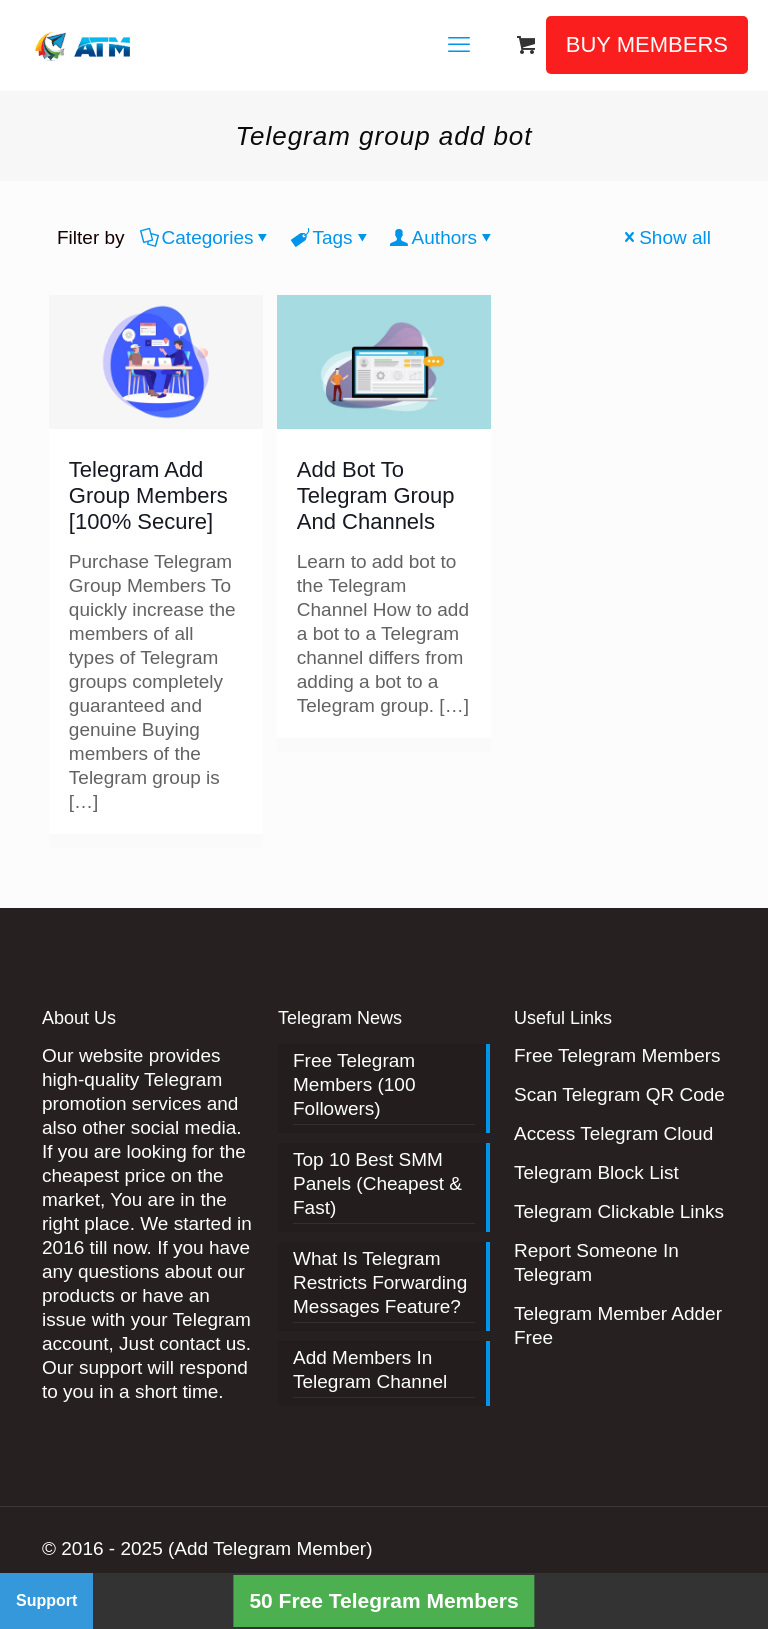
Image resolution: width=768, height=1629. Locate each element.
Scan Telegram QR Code (619, 1094)
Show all (665, 237)
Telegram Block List (596, 1172)
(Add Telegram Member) (270, 1548)
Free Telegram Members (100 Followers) (354, 1084)
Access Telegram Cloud (613, 1133)
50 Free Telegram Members (383, 1600)
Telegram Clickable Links (619, 1211)
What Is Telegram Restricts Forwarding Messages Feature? (380, 1282)
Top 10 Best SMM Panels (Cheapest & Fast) (377, 1183)
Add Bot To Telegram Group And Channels (376, 495)
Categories (206, 237)
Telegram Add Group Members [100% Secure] (148, 495)
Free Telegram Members (617, 1055)
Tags (330, 237)
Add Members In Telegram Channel (370, 1369)
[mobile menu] (459, 45)
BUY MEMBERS (647, 44)
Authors (443, 237)
